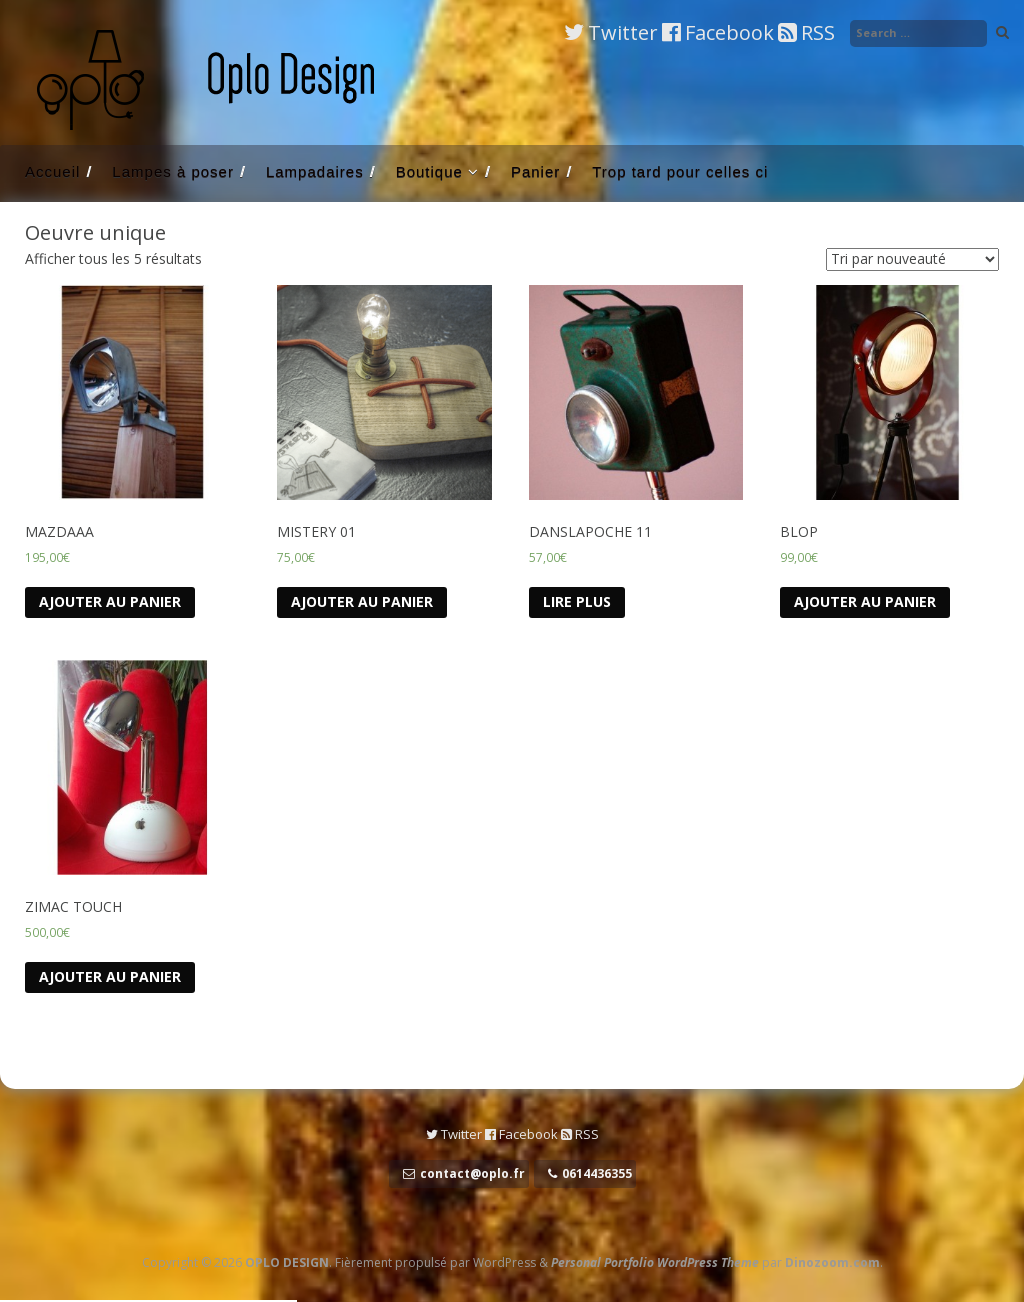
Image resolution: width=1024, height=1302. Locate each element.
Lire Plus (577, 601)
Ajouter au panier (110, 601)
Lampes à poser (173, 171)
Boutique (429, 171)
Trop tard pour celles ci (680, 171)
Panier (535, 171)
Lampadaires (315, 171)
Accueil (52, 171)
